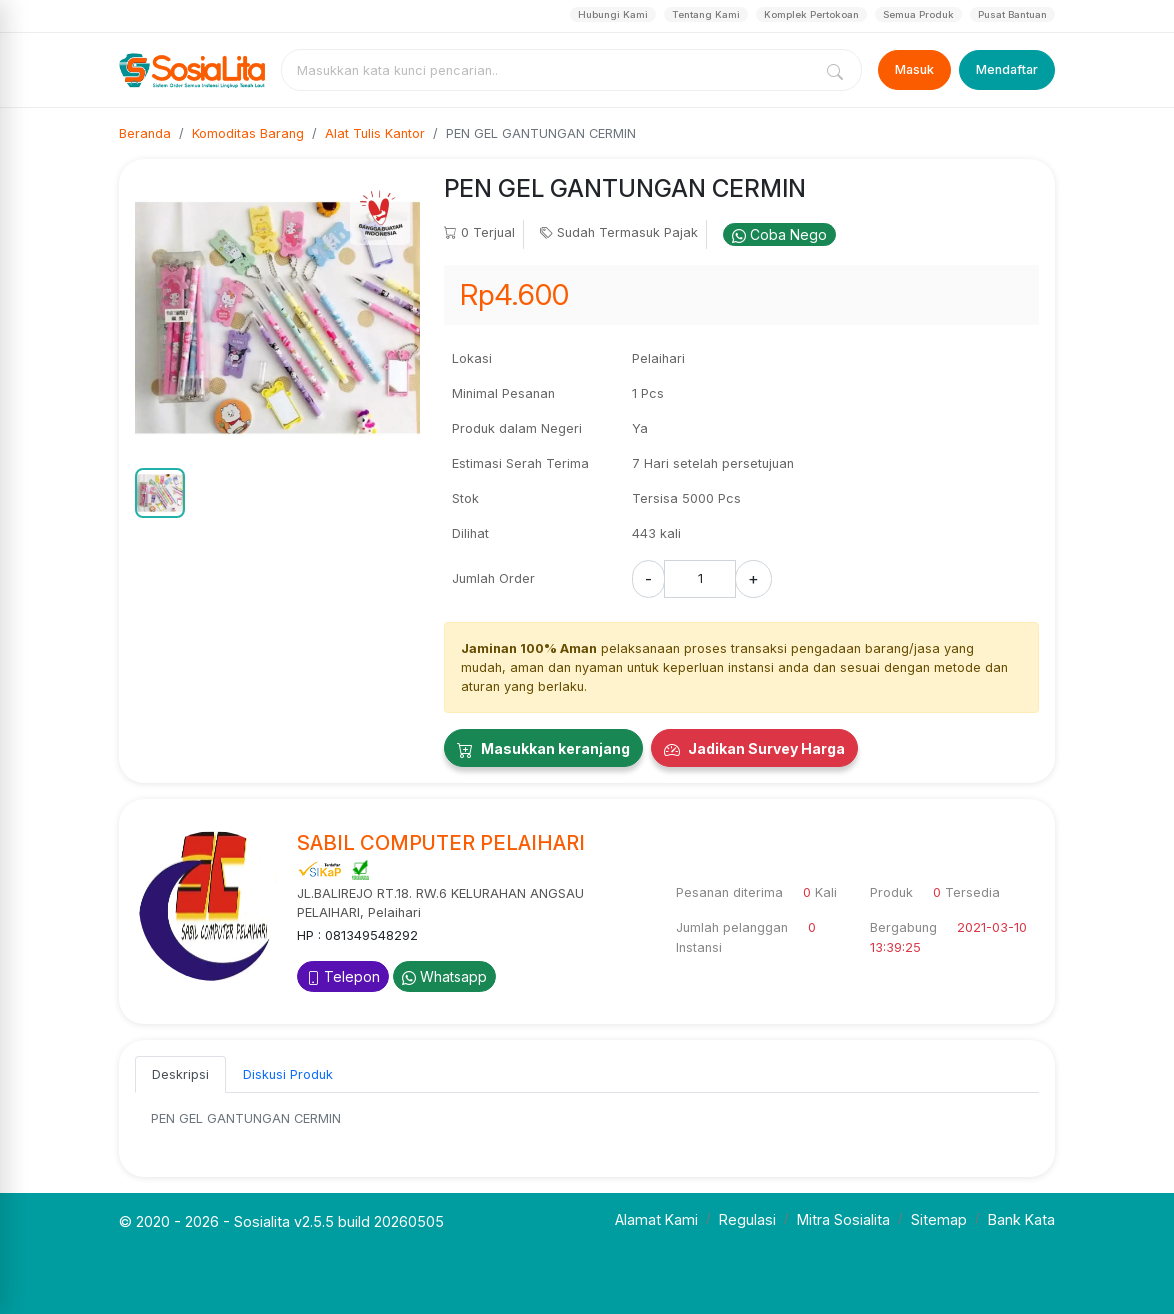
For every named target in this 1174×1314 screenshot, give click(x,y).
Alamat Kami (656, 1219)
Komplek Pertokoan (811, 14)
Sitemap (939, 1219)
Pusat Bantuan (1012, 14)
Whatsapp (444, 976)
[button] (160, 493)
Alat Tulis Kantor (375, 133)
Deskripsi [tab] (180, 1074)
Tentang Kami (706, 14)
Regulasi (747, 1219)
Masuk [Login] (914, 69)
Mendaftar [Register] (1007, 69)
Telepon (343, 976)
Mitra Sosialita (843, 1219)
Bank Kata (1021, 1219)
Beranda (145, 133)
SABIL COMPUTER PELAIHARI (441, 843)
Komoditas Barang (248, 133)
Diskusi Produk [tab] (288, 1074)
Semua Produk (918, 14)
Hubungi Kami (613, 14)
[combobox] (551, 70)
